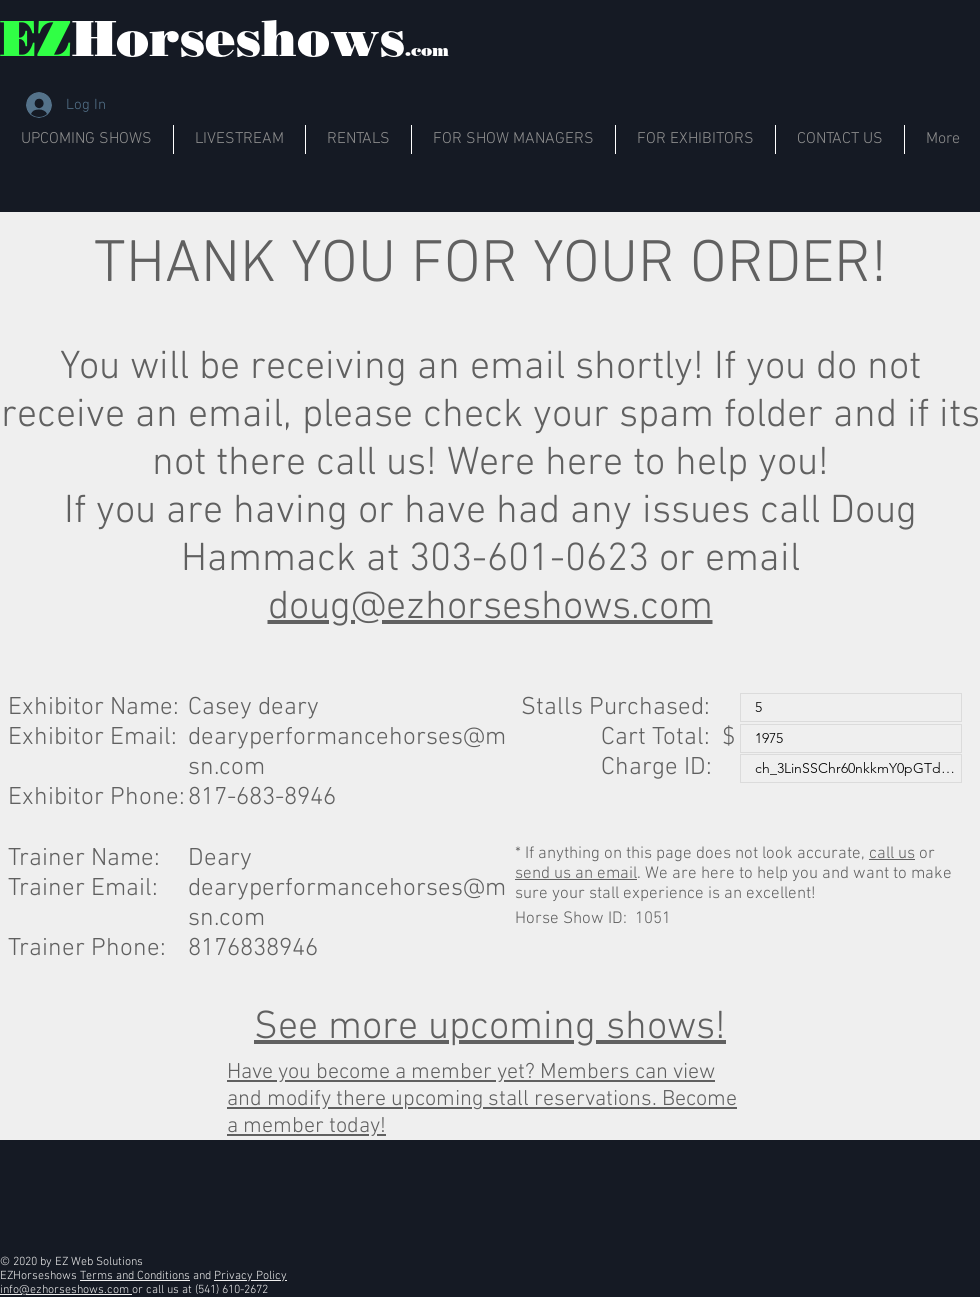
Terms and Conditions (135, 1276)
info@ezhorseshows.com (66, 1290)
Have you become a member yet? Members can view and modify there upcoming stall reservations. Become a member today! (482, 1099)
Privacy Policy (250, 1276)
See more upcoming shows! (490, 1028)
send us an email (576, 874)
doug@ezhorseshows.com (490, 608)
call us (892, 854)
